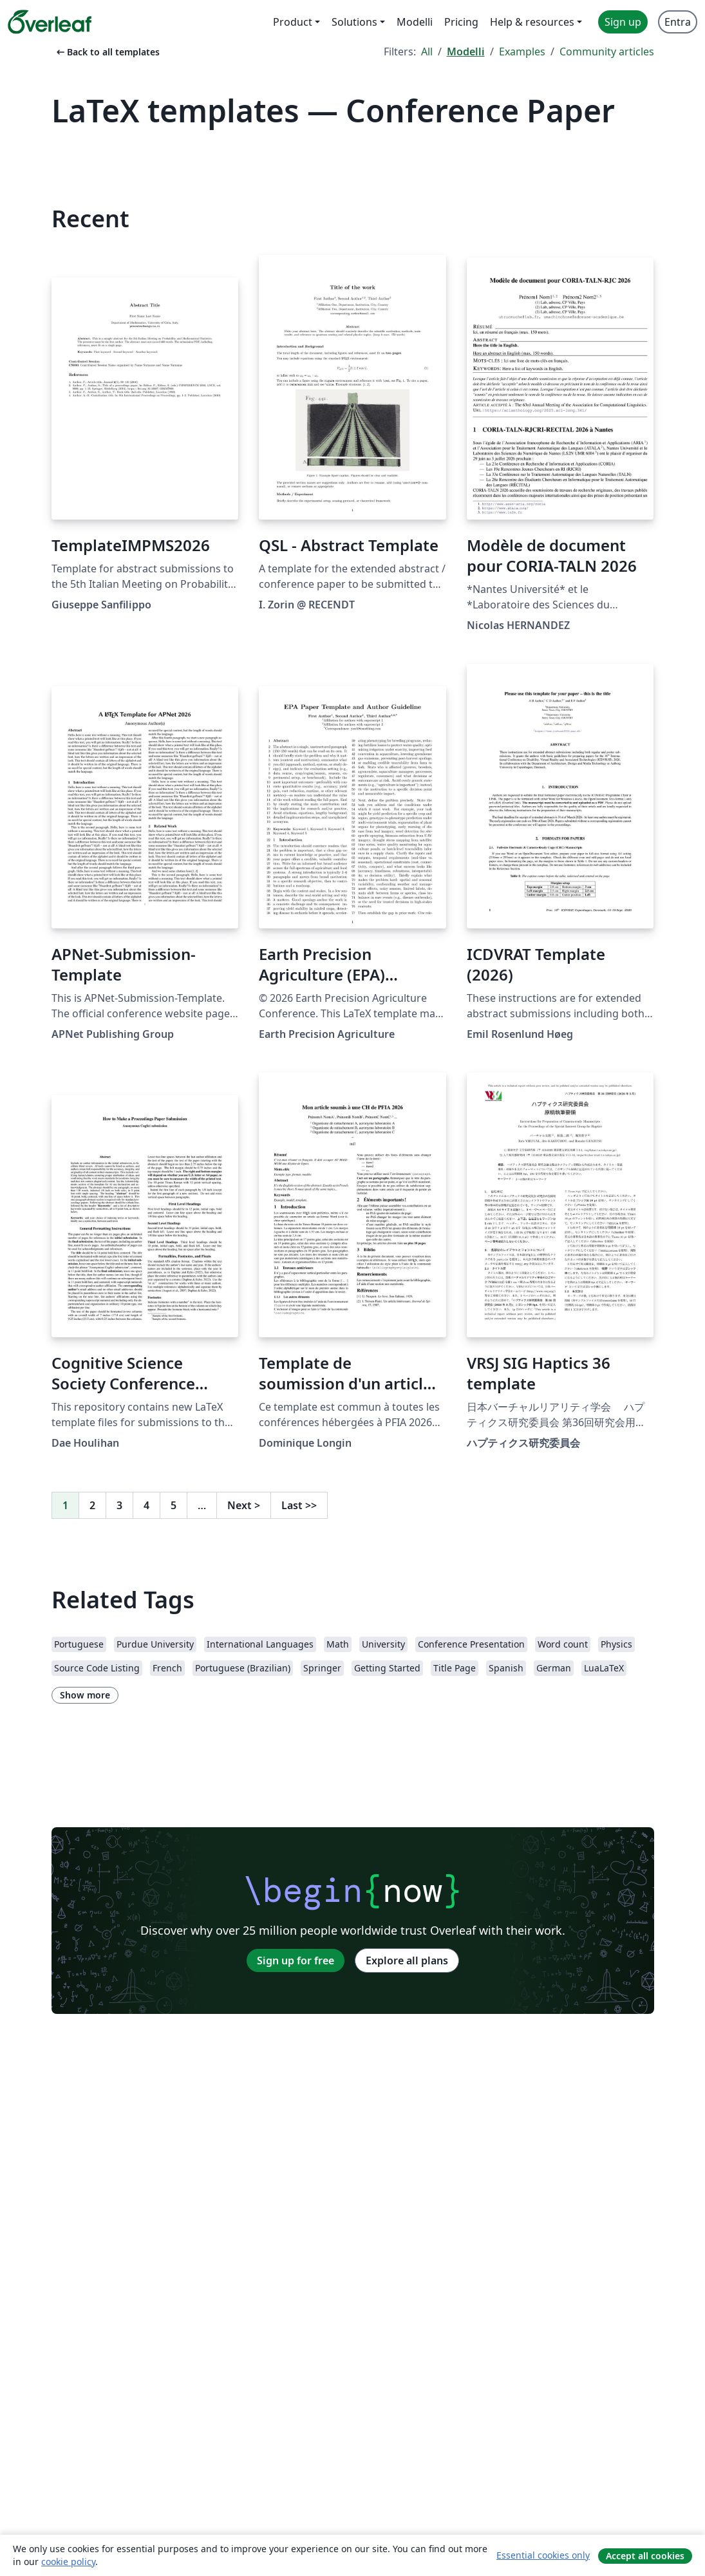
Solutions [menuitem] (354, 22)
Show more (85, 1695)
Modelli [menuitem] (415, 22)
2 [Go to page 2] (92, 1505)
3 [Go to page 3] (119, 1505)
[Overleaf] (49, 22)
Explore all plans (407, 1960)
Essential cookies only (543, 2555)
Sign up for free (295, 1960)
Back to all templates (107, 52)
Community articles (606, 51)
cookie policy (68, 2561)
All (427, 51)
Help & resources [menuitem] (532, 22)
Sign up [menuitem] (623, 22)
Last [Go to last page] (299, 1505)
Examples (522, 51)
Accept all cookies (645, 2556)
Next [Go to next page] (243, 1505)
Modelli (466, 51)
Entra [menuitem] (677, 22)
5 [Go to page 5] (173, 1505)
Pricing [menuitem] (461, 22)
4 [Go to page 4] (146, 1505)
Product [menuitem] (292, 22)
